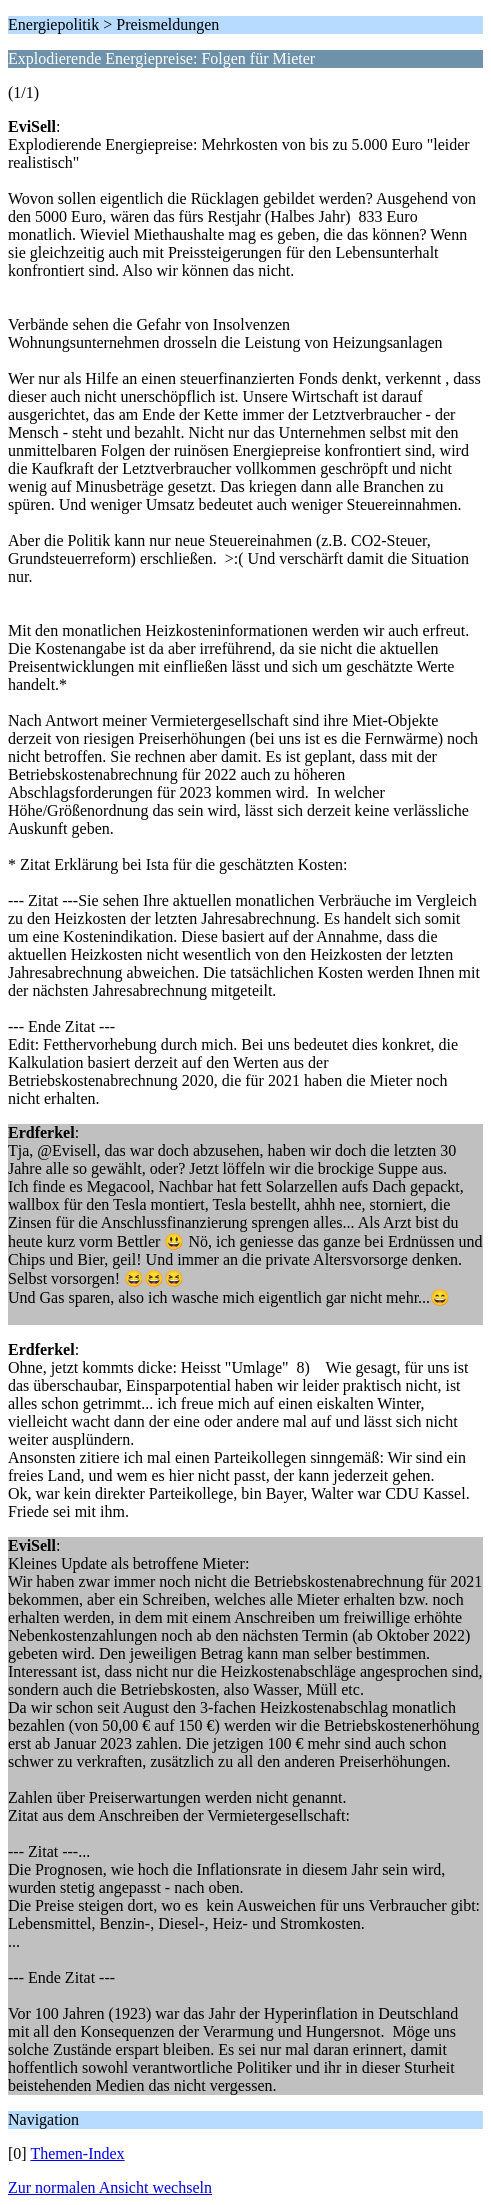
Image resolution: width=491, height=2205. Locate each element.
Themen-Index (77, 2153)
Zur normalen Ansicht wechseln (110, 2187)
